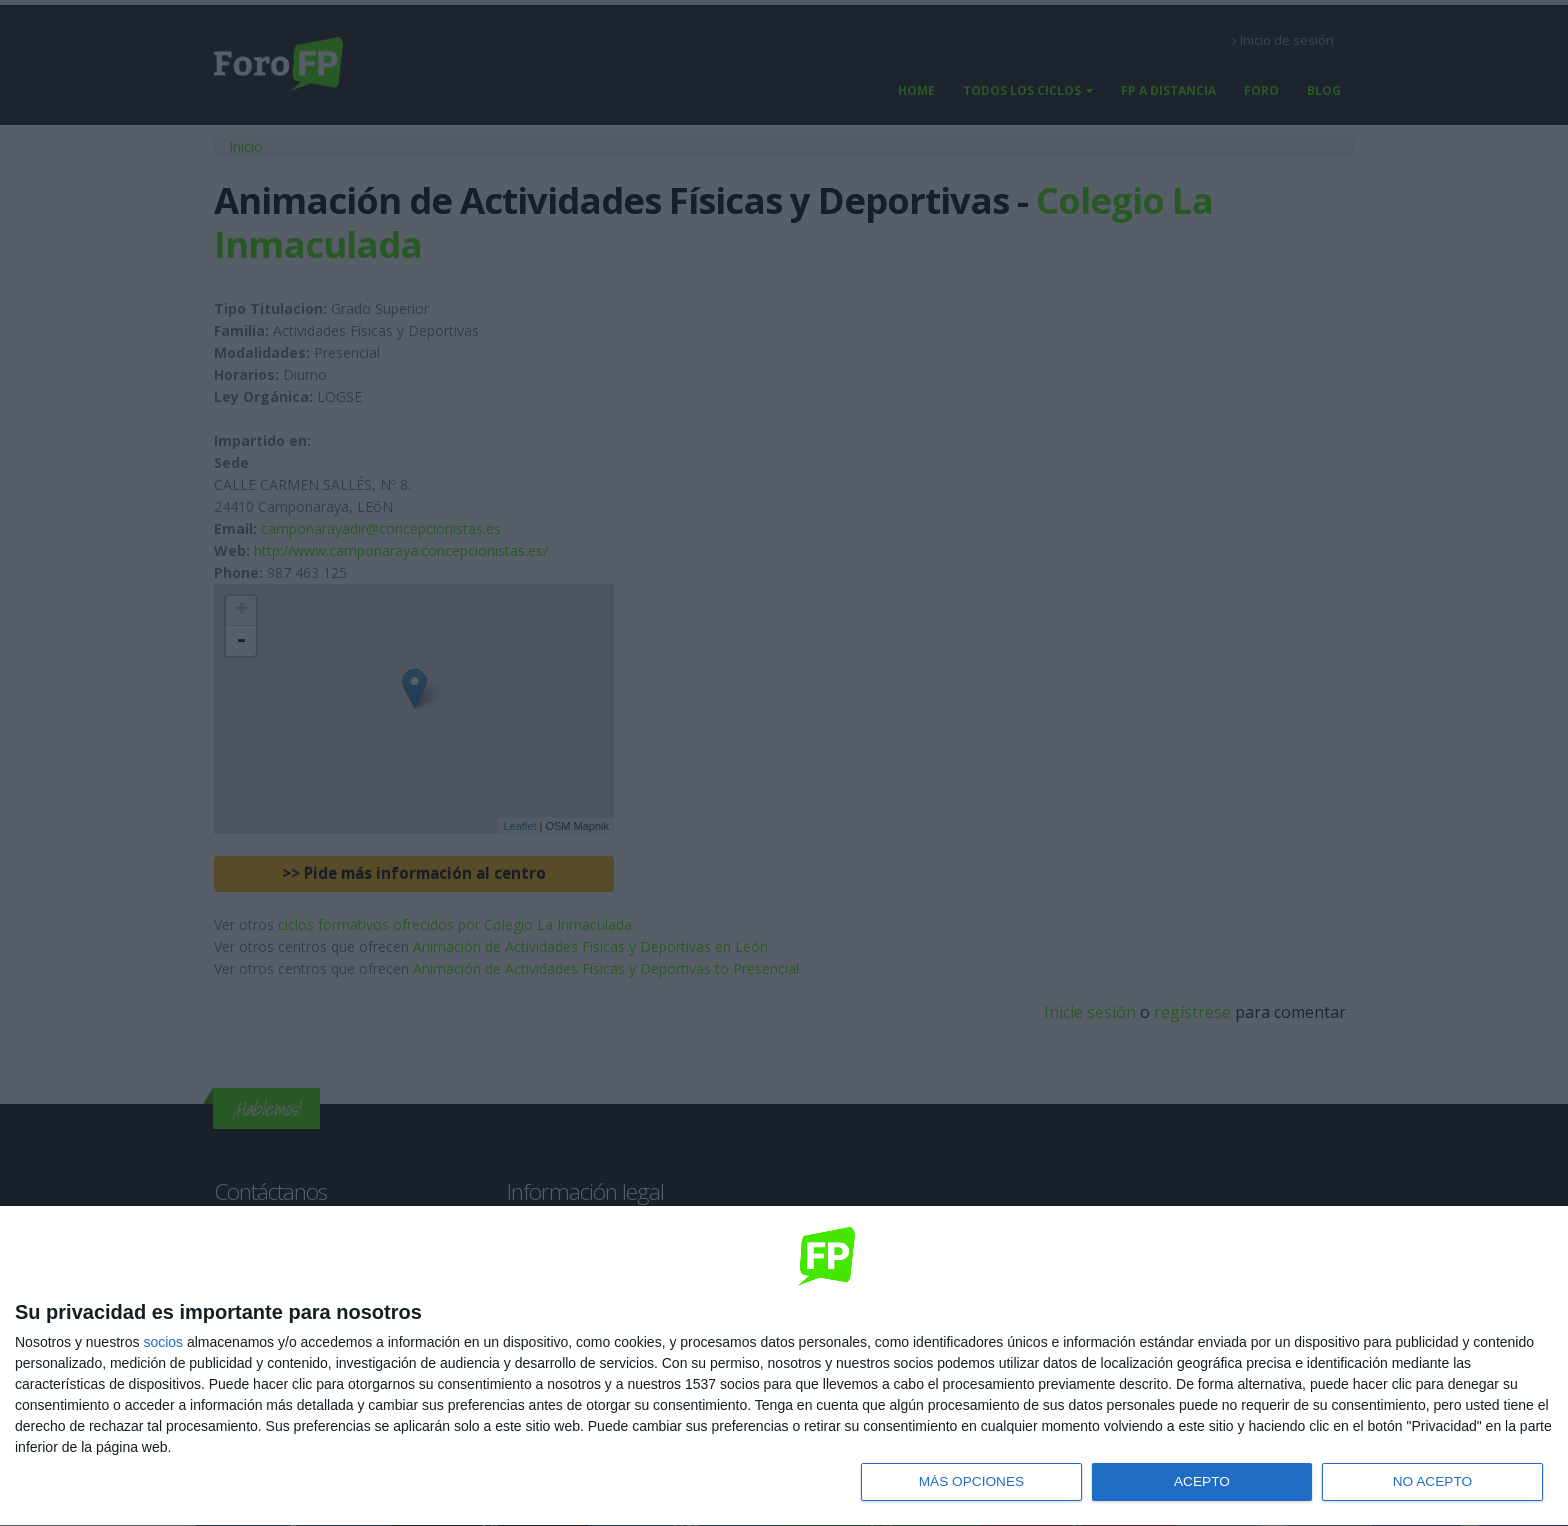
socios (163, 1340)
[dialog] (784, 1365)
